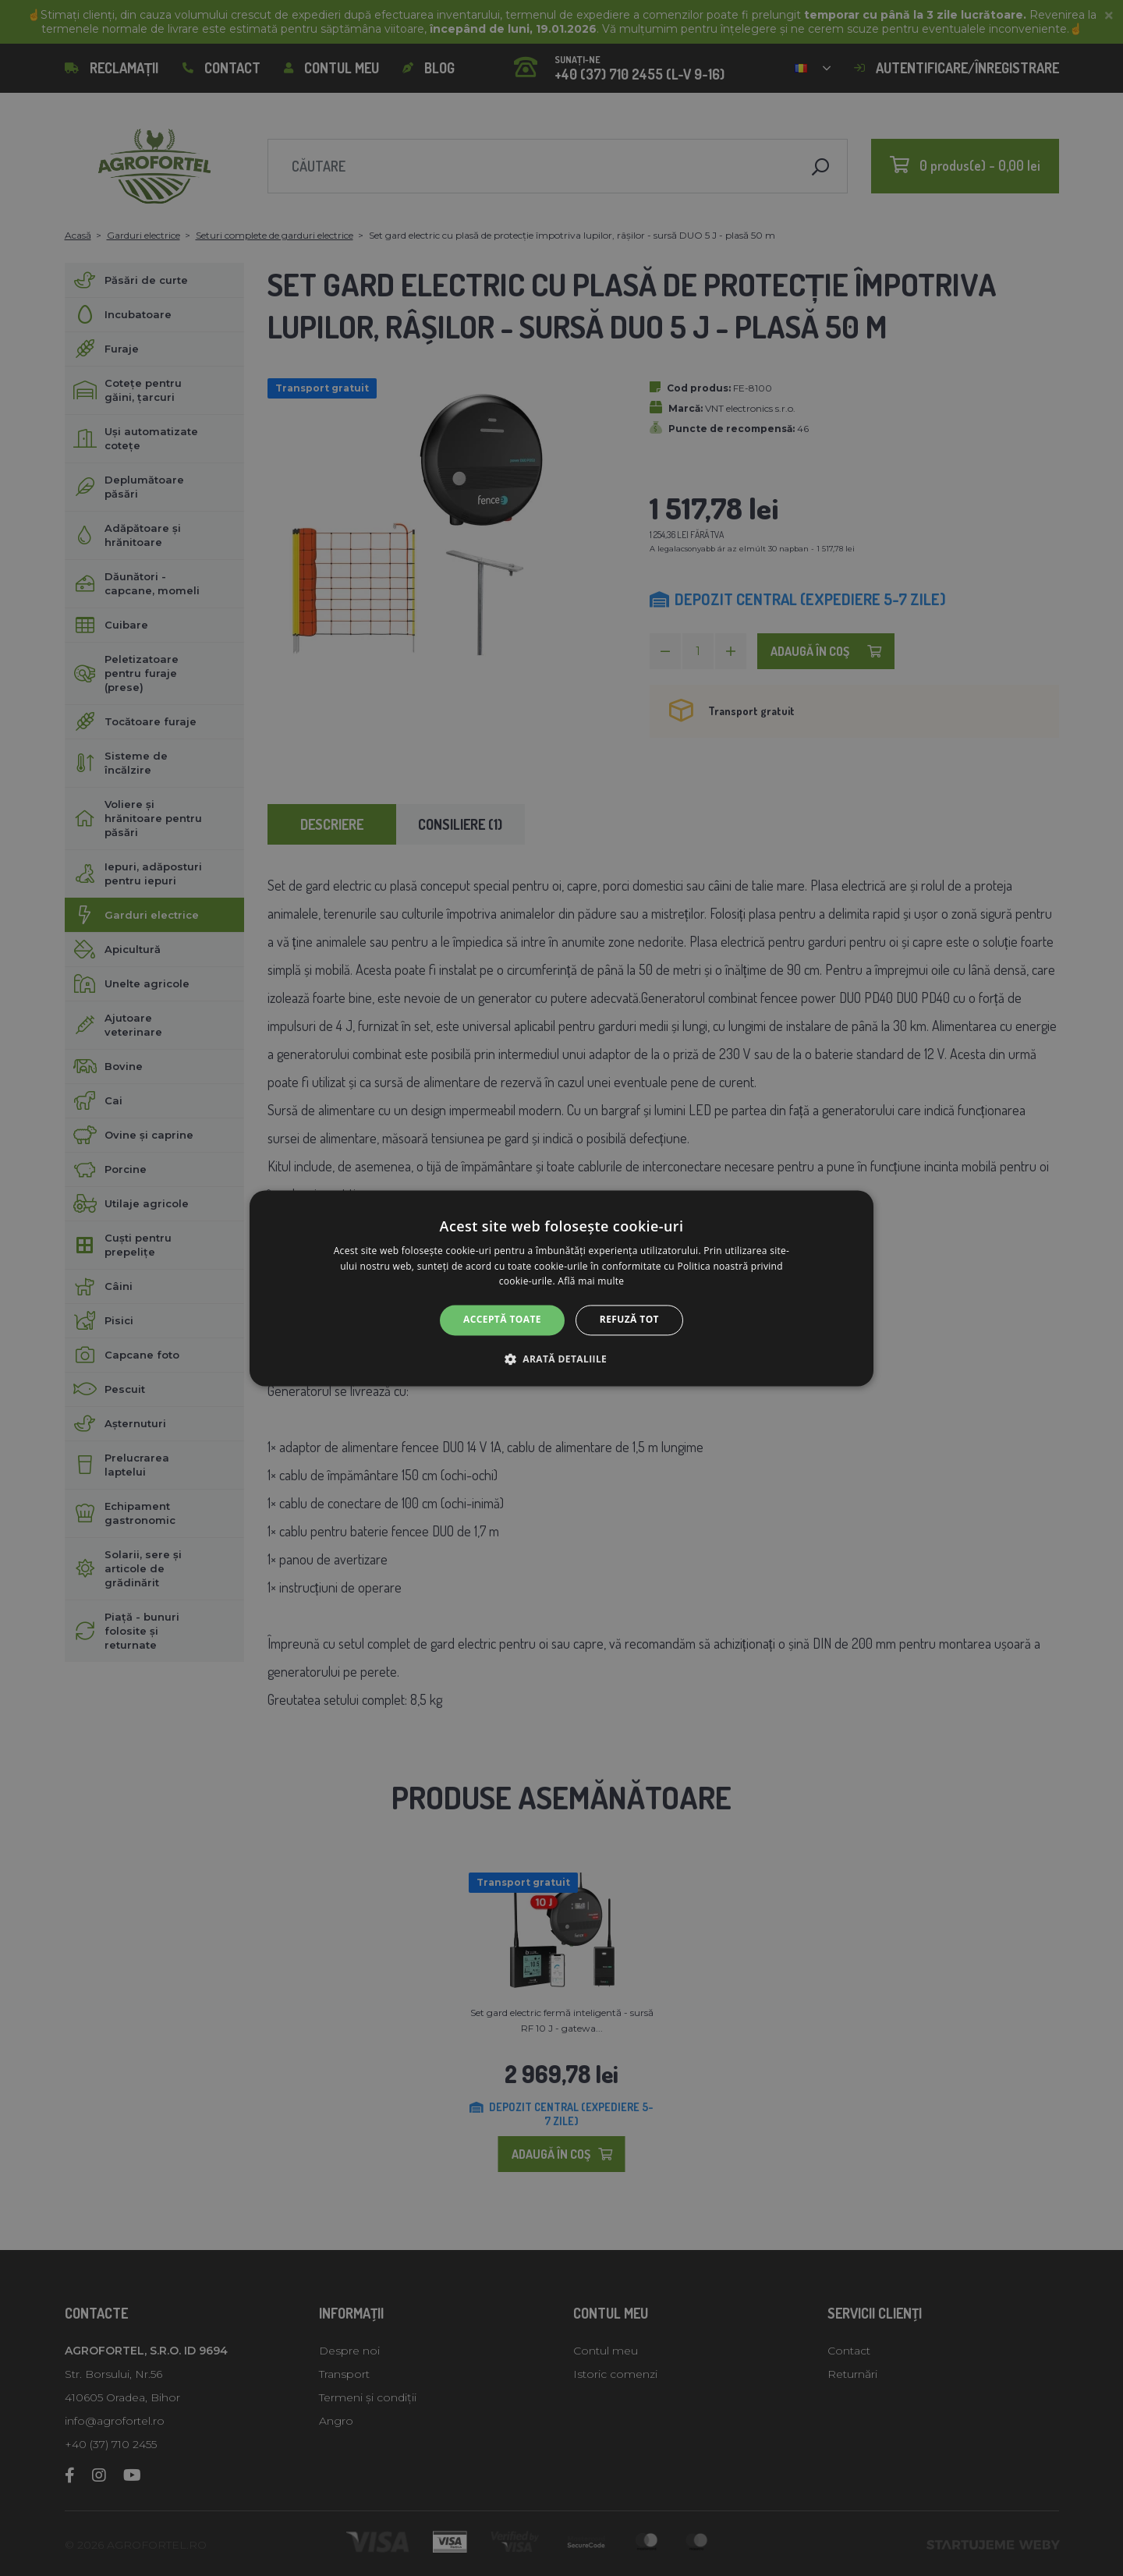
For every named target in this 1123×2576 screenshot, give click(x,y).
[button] (561, 1358)
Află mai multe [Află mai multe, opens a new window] (591, 1281)
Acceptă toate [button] (502, 1320)
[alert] (561, 1288)
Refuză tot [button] (629, 1320)
